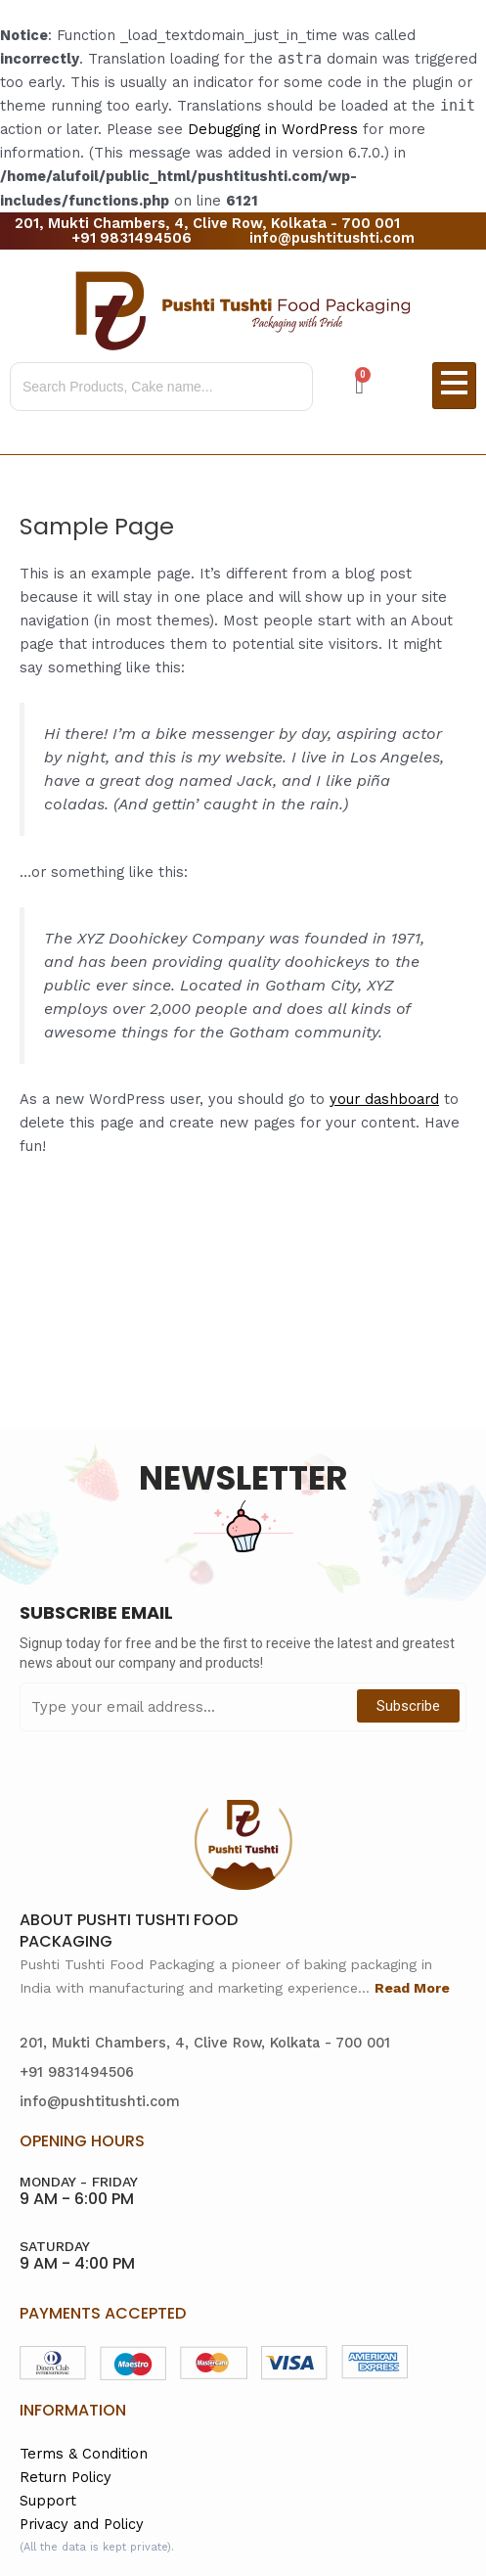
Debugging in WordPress (273, 129)
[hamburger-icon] (454, 385)
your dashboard (384, 1099)
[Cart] (359, 385)
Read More (412, 1988)
